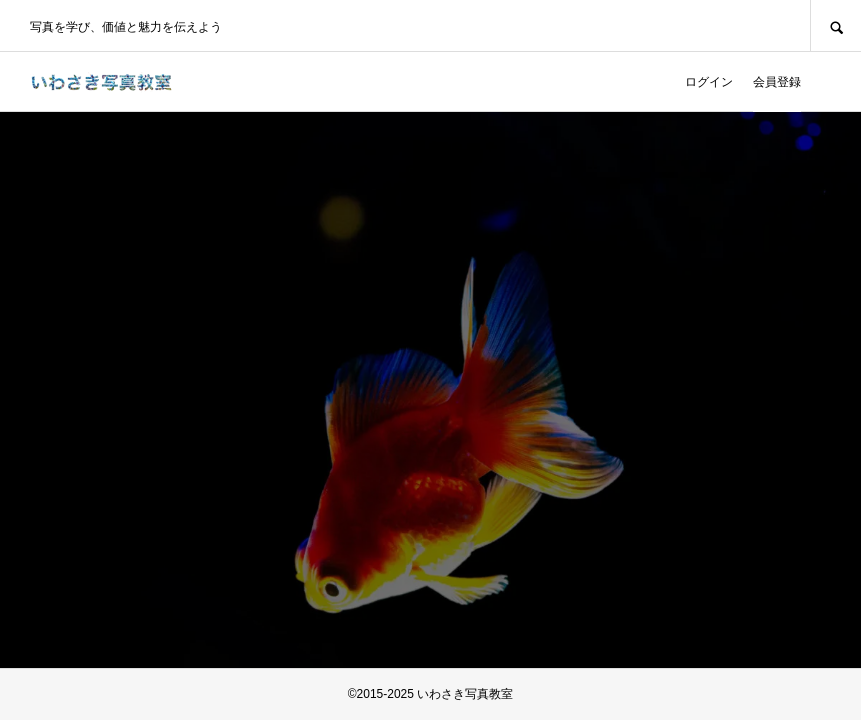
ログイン (709, 82)
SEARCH (835, 25)
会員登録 (777, 82)
